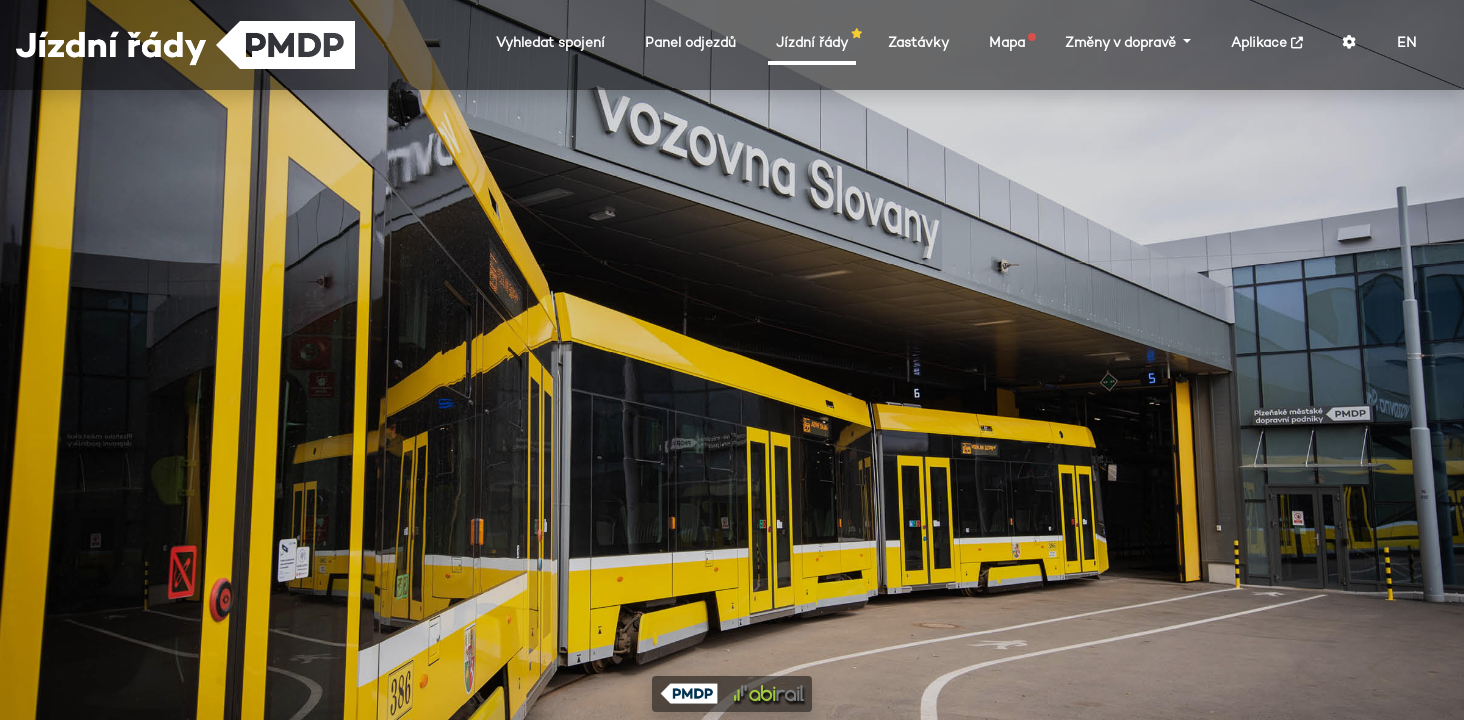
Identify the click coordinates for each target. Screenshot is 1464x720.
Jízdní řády (816, 42)
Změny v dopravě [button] (1122, 42)
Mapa (1011, 42)
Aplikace (1267, 42)
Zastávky (918, 42)
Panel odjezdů (690, 42)
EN (1406, 42)
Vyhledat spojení (550, 42)
